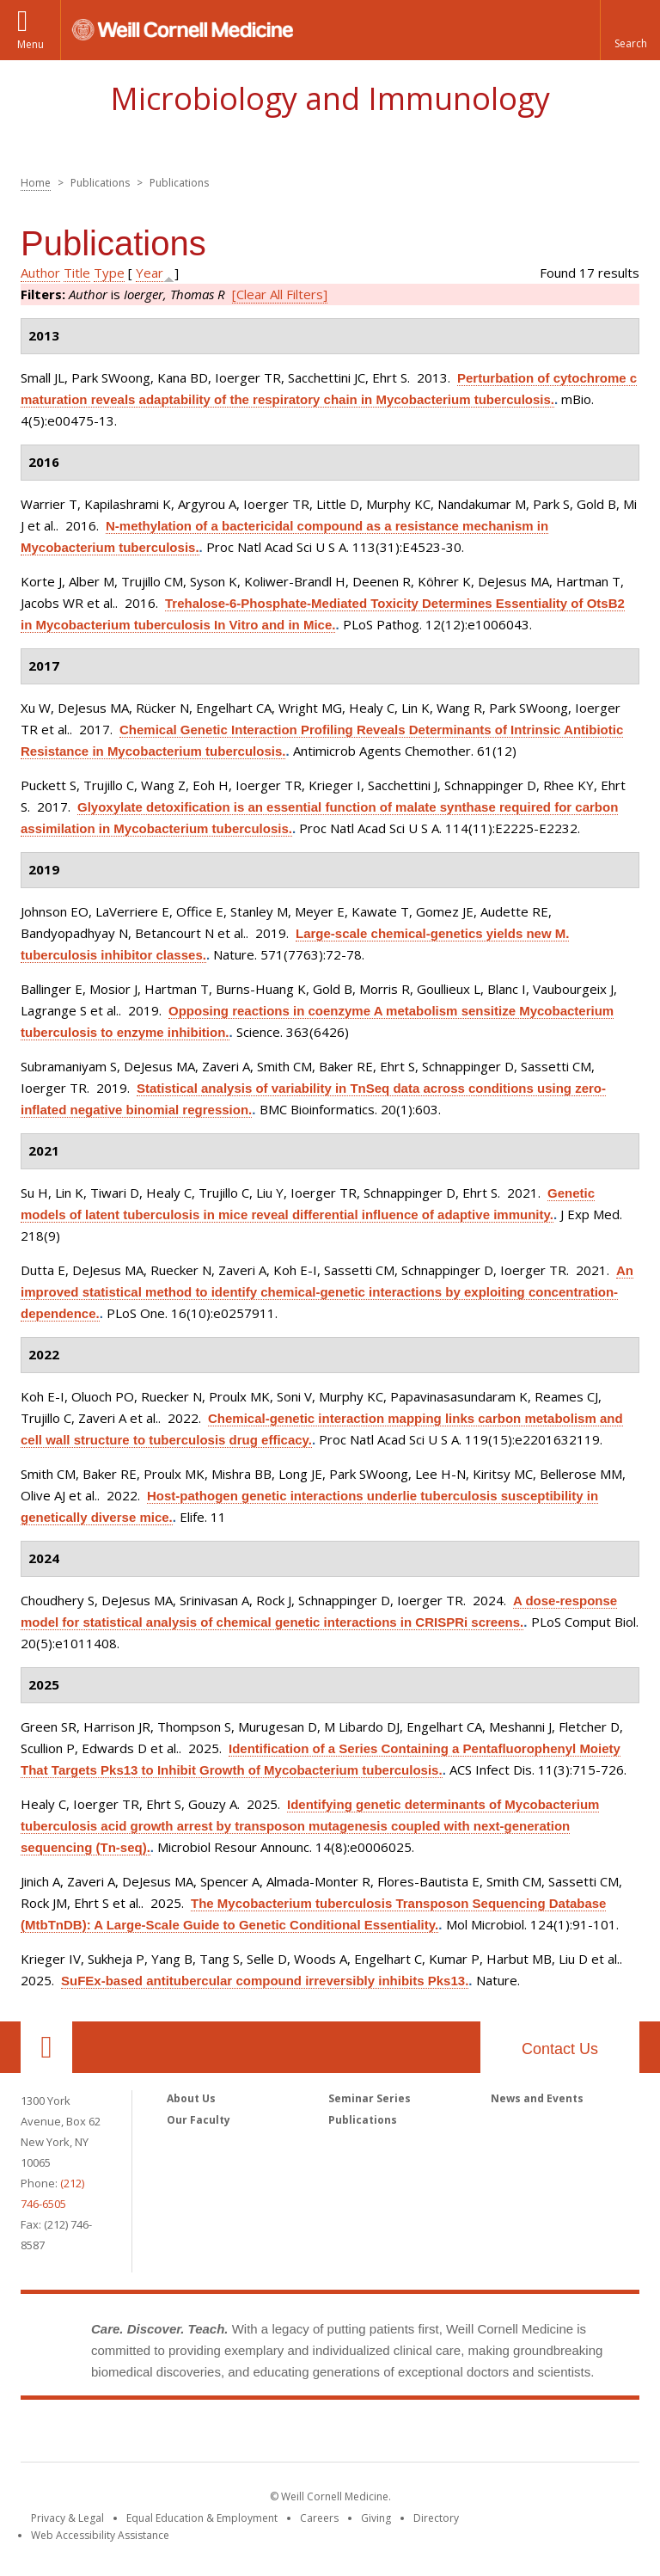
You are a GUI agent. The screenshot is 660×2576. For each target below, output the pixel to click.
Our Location (46, 2047)
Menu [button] (30, 44)
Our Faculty (198, 2120)
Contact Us (560, 2049)
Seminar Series (369, 2098)
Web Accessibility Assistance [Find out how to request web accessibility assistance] (100, 2535)
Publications (362, 2120)
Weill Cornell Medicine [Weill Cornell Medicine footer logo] (330, 2434)
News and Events (537, 2098)
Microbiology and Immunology (330, 98)
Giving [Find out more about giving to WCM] (376, 2518)
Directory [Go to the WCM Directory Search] (436, 2518)
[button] (630, 30)
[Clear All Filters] (279, 294)
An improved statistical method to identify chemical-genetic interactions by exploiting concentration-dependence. (327, 1292)
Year (149, 272)
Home (36, 182)
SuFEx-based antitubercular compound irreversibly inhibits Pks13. (264, 1980)
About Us (191, 2098)
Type (109, 272)
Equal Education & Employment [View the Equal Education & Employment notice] (202, 2518)
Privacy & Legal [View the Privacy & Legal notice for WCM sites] (67, 2518)
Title (77, 272)
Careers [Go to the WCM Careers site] (319, 2518)
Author (40, 272)
